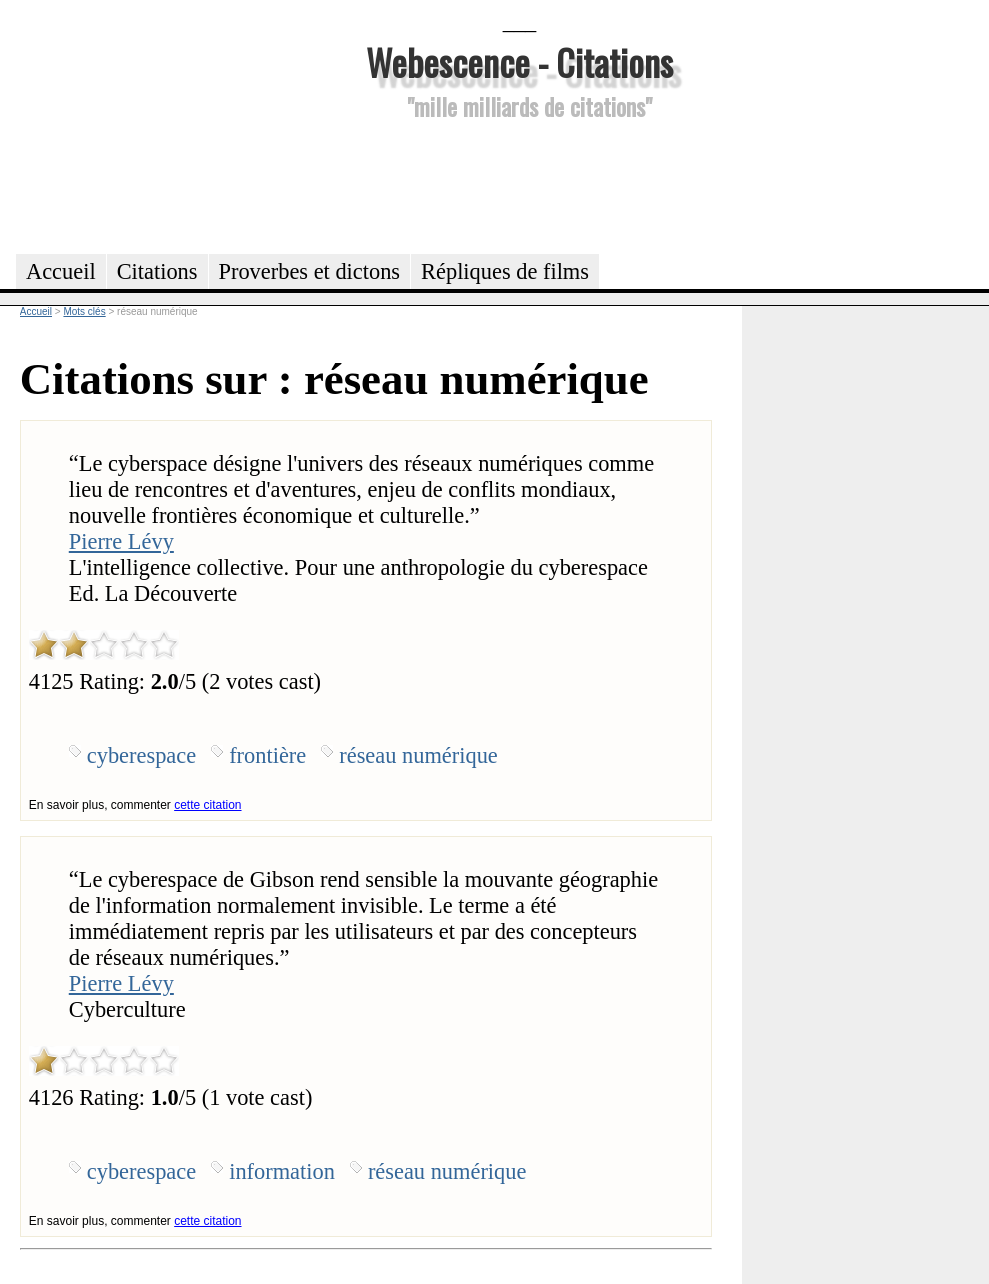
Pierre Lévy (121, 541)
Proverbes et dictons (310, 271)
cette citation (207, 805)
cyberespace (141, 755)
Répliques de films (505, 271)
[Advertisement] (520, 184)
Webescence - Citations (519, 61)
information (282, 1171)
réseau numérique (418, 755)
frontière (267, 755)
